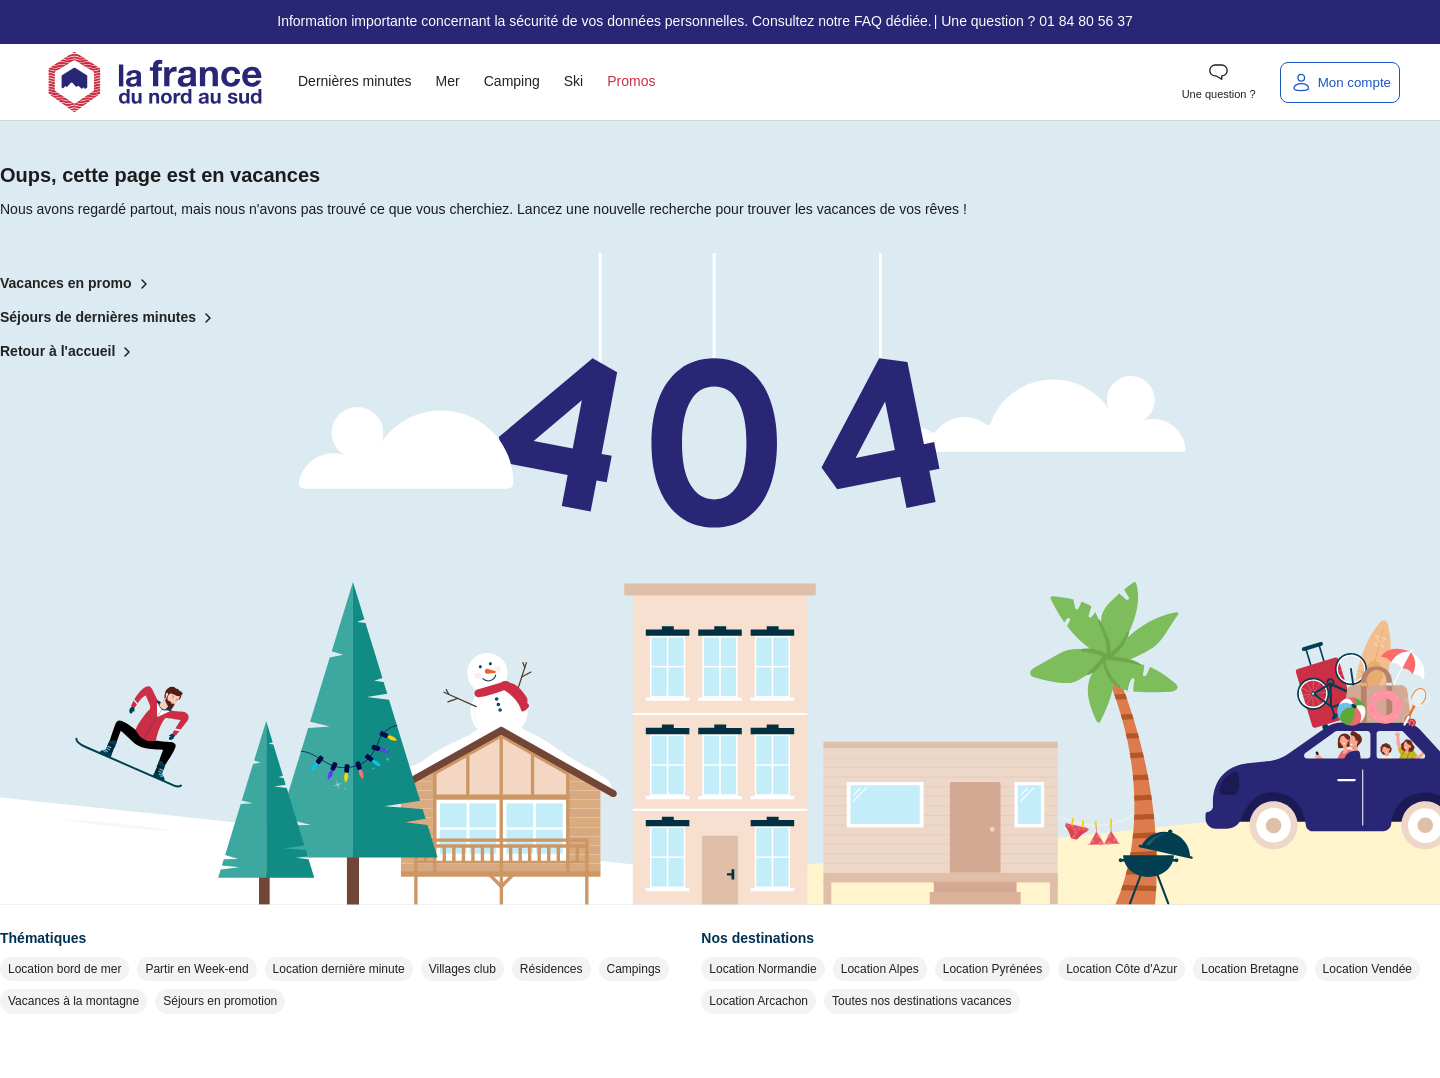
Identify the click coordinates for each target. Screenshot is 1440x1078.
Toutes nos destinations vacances (921, 1001)
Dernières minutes (355, 81)
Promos (631, 81)
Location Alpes (880, 969)
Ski (573, 81)
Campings (634, 969)
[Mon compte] (1340, 82)
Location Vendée (1367, 969)
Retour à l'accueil (69, 352)
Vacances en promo (78, 284)
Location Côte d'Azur (1121, 969)
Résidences (551, 969)
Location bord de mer (64, 969)
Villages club (462, 969)
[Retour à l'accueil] (155, 82)
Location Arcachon (758, 1001)
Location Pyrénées (992, 969)
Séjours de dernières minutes (110, 318)
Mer (448, 81)
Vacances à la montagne (73, 1001)
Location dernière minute (339, 969)
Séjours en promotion (220, 1001)
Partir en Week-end (196, 969)
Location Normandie (762, 969)
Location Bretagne (1249, 969)
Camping (512, 81)
